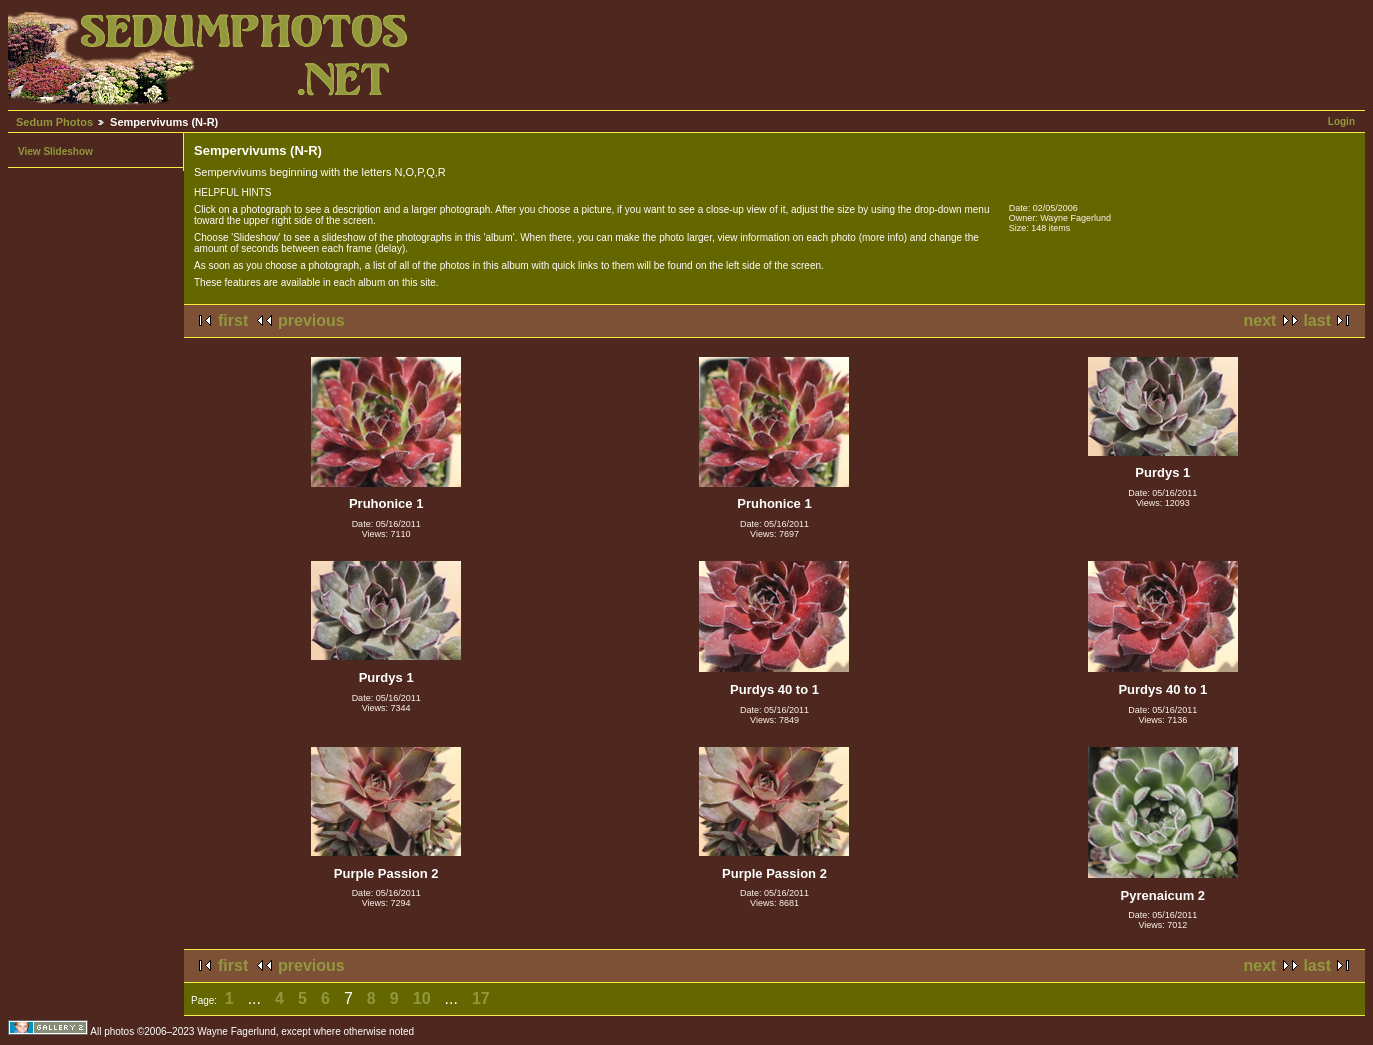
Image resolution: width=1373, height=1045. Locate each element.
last (1317, 320)
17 (481, 998)
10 (422, 998)
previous (311, 320)
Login (1341, 121)
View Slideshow (55, 151)
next (1260, 320)
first (233, 320)
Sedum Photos (54, 122)
